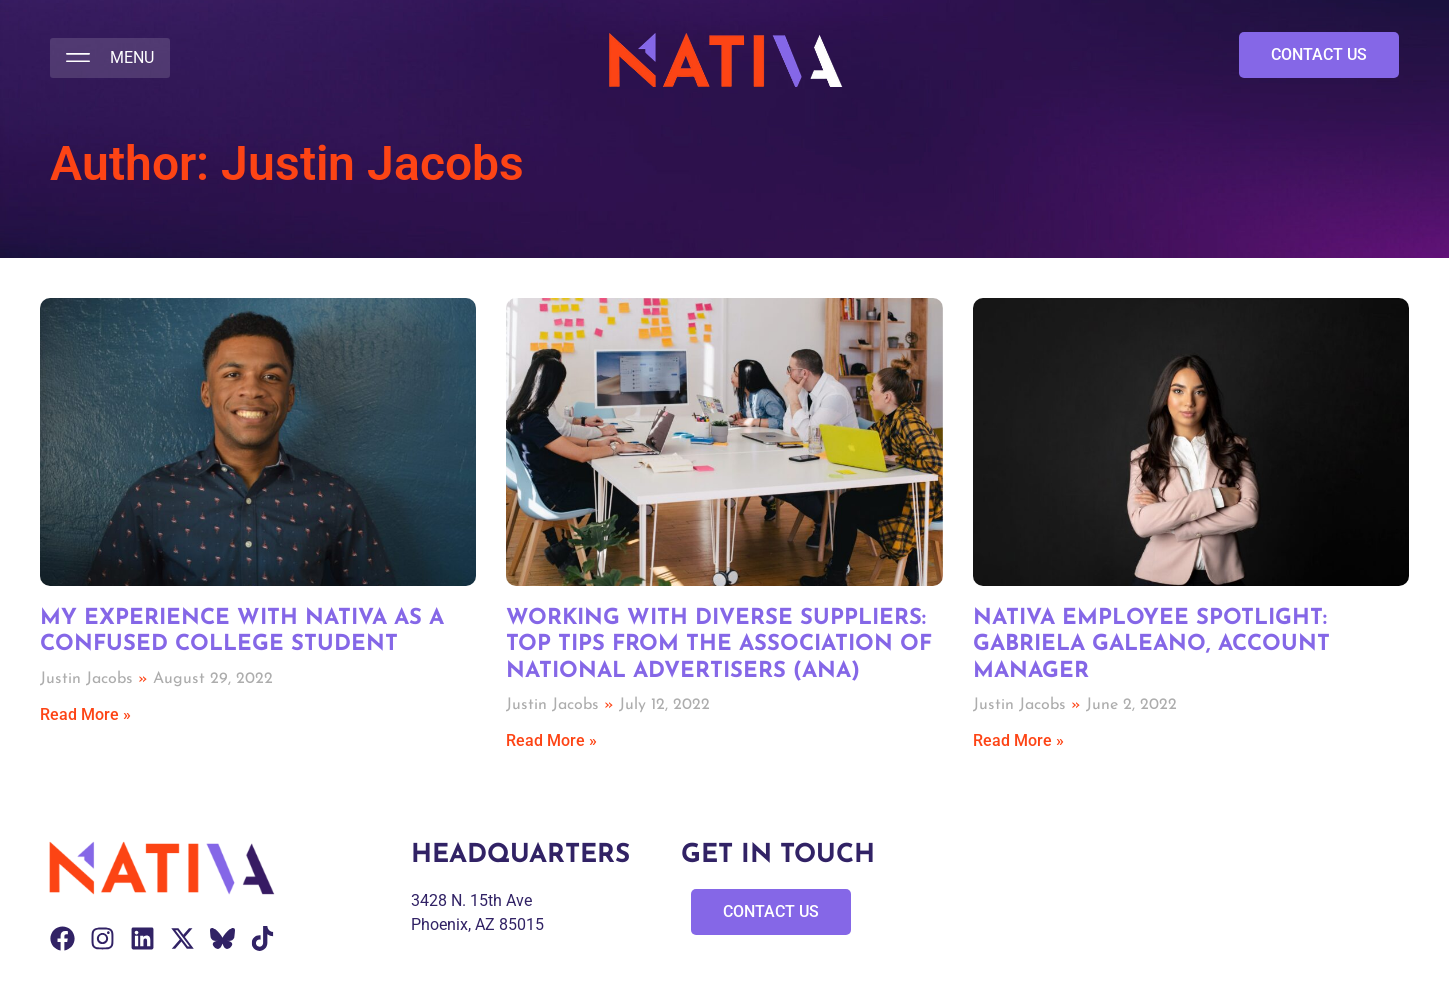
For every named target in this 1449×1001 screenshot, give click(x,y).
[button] (110, 58)
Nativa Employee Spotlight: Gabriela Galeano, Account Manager (1151, 645)
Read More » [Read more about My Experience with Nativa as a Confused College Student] (85, 714)
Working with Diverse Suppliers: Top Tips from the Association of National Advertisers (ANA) (719, 645)
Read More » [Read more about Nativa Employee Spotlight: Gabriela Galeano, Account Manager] (1018, 740)
